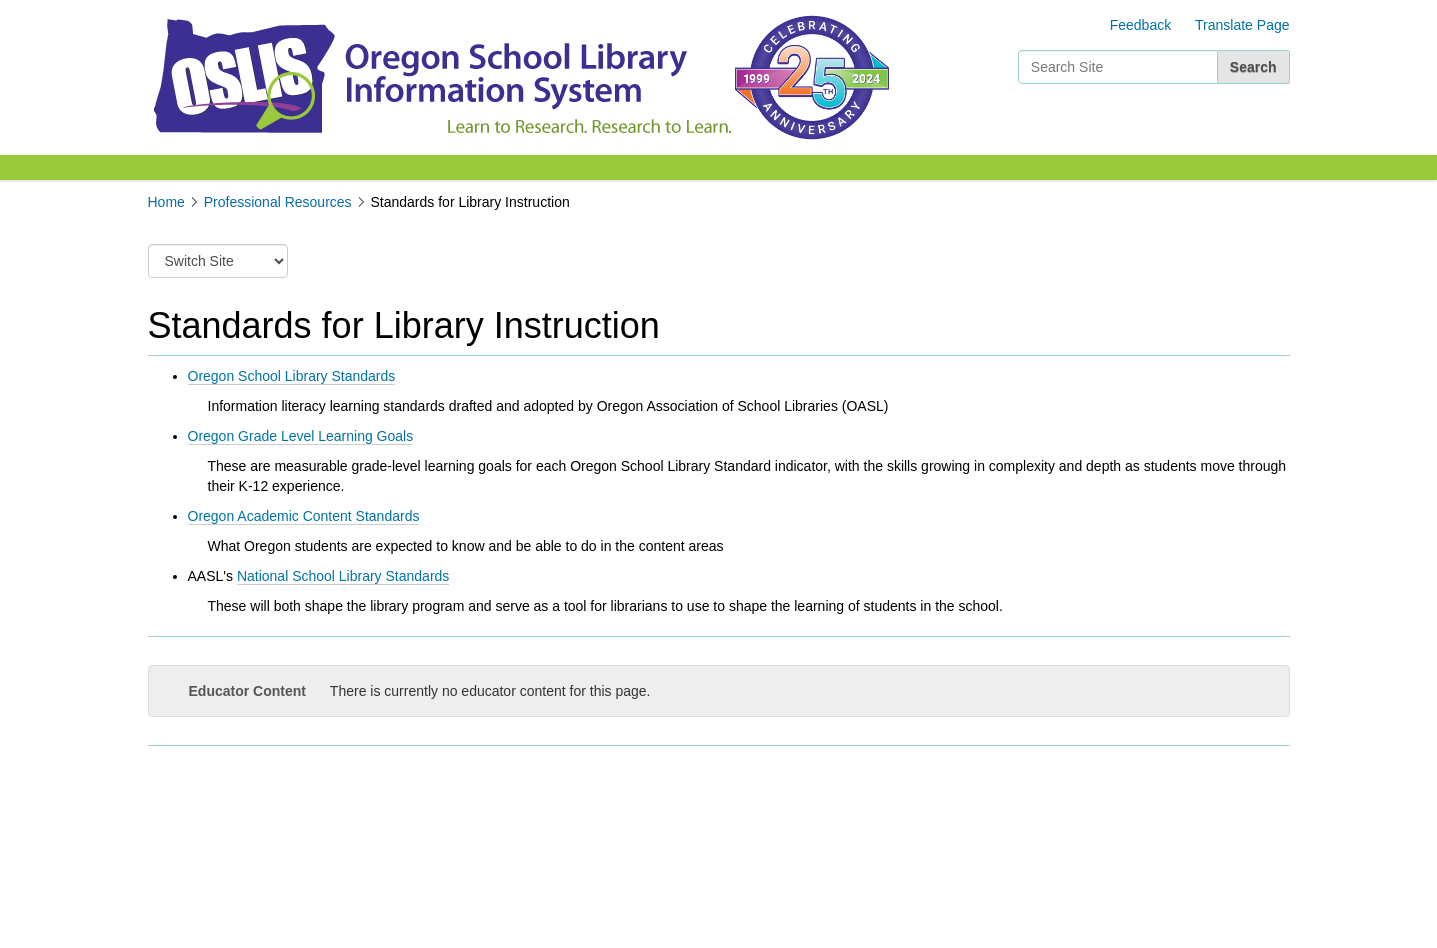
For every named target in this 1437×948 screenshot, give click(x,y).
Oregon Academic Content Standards (304, 516)
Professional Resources (278, 202)
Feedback (1140, 25)
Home (166, 202)
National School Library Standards (343, 576)
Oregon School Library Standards (292, 376)
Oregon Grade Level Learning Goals (301, 436)
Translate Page (1242, 25)
